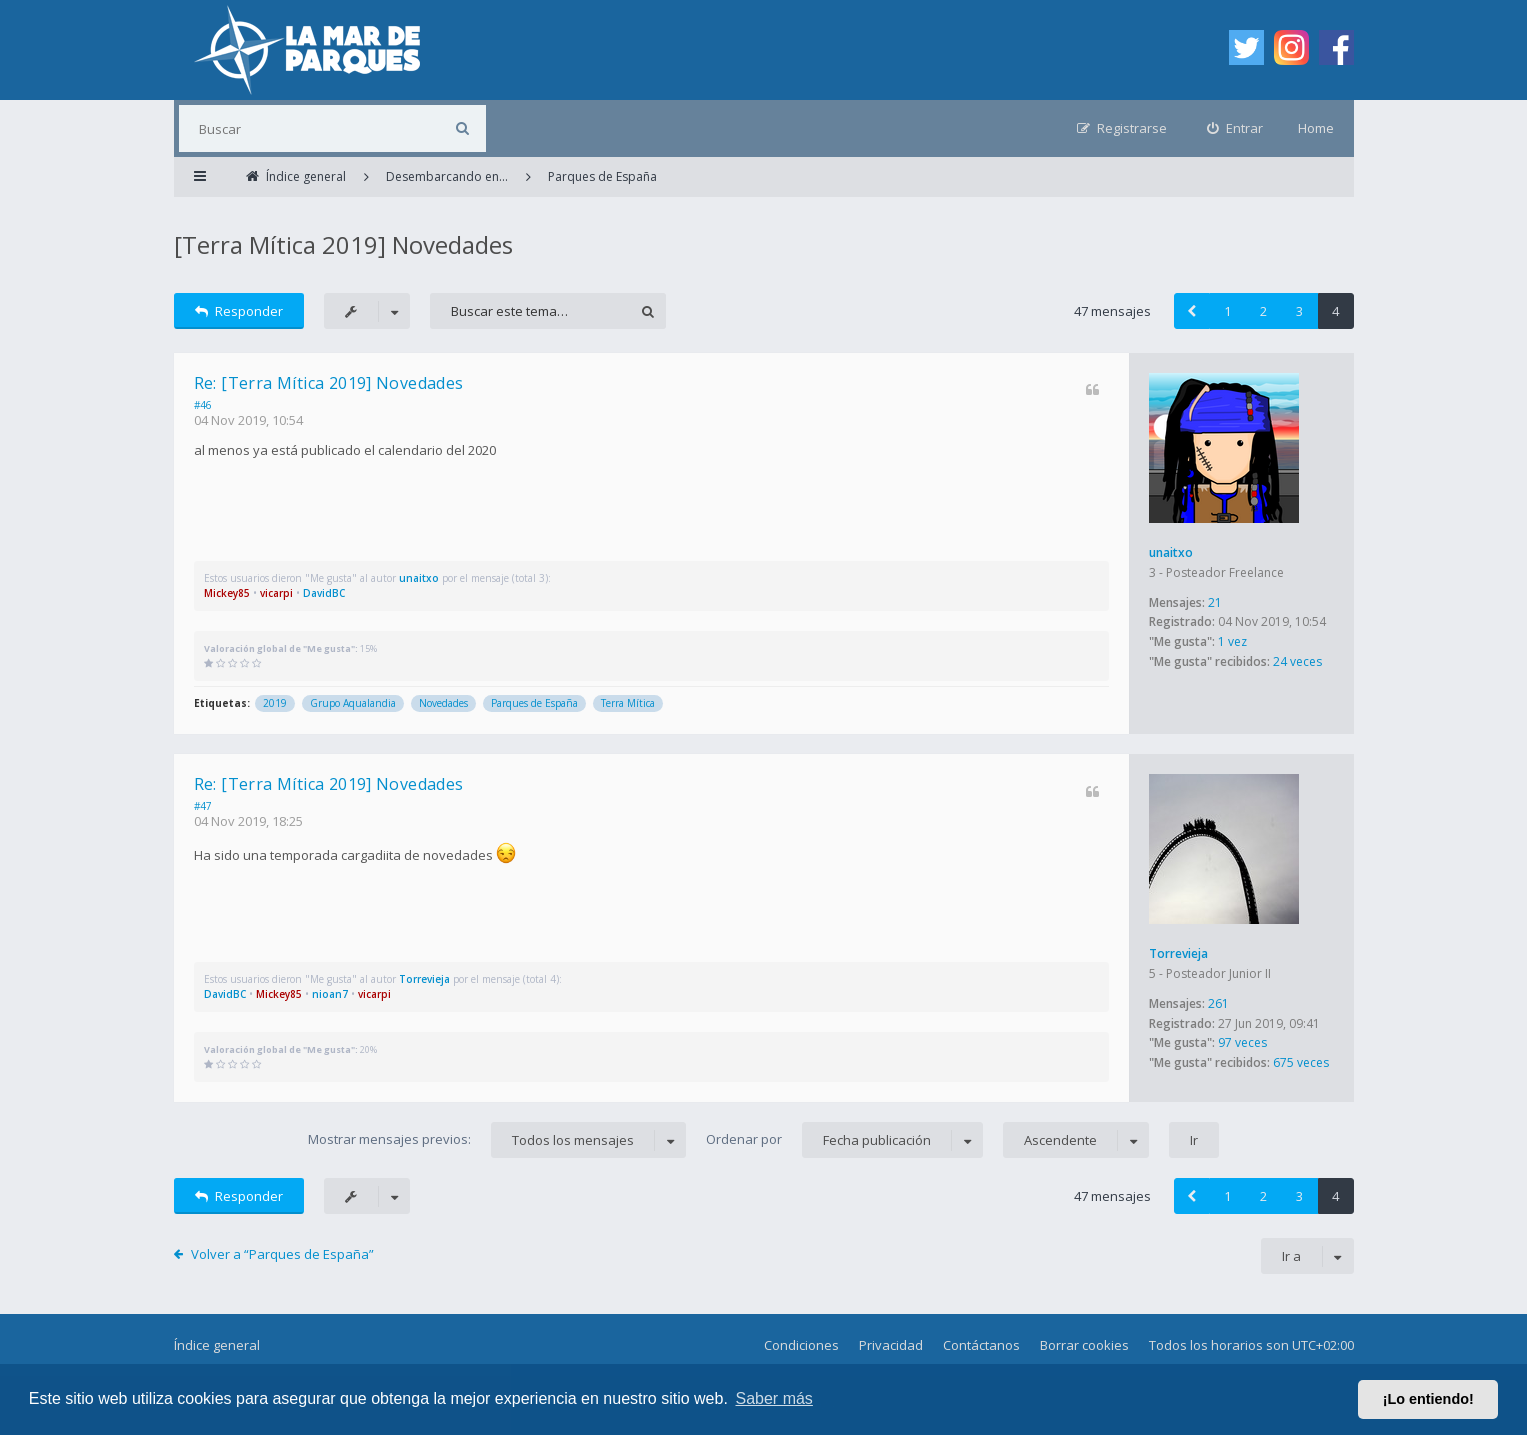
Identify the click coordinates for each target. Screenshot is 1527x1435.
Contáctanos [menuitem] (981, 1345)
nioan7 (330, 994)
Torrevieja (1178, 953)
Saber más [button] (774, 1398)
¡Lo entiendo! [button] (1428, 1399)
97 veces (1242, 1042)
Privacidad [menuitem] (891, 1345)
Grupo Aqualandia (353, 703)
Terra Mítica (628, 703)
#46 (203, 405)
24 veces (1297, 661)
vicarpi (276, 593)
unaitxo (1171, 552)
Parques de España (534, 703)
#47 (203, 806)
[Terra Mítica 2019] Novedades (343, 244)
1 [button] (1227, 311)
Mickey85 (227, 593)
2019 (275, 703)
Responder (239, 311)
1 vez (1232, 641)
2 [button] (1263, 311)
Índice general (217, 1345)
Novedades (443, 703)
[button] (1192, 311)
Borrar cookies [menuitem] (1084, 1345)
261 (1218, 1003)
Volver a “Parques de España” (282, 1254)
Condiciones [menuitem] (801, 1345)
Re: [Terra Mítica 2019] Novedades (329, 383)
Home (1316, 128)
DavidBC (324, 593)
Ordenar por (844, 1140)
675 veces (1301, 1062)
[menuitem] (1235, 128)
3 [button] (1299, 311)
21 (1215, 602)
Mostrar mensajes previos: (497, 1140)
